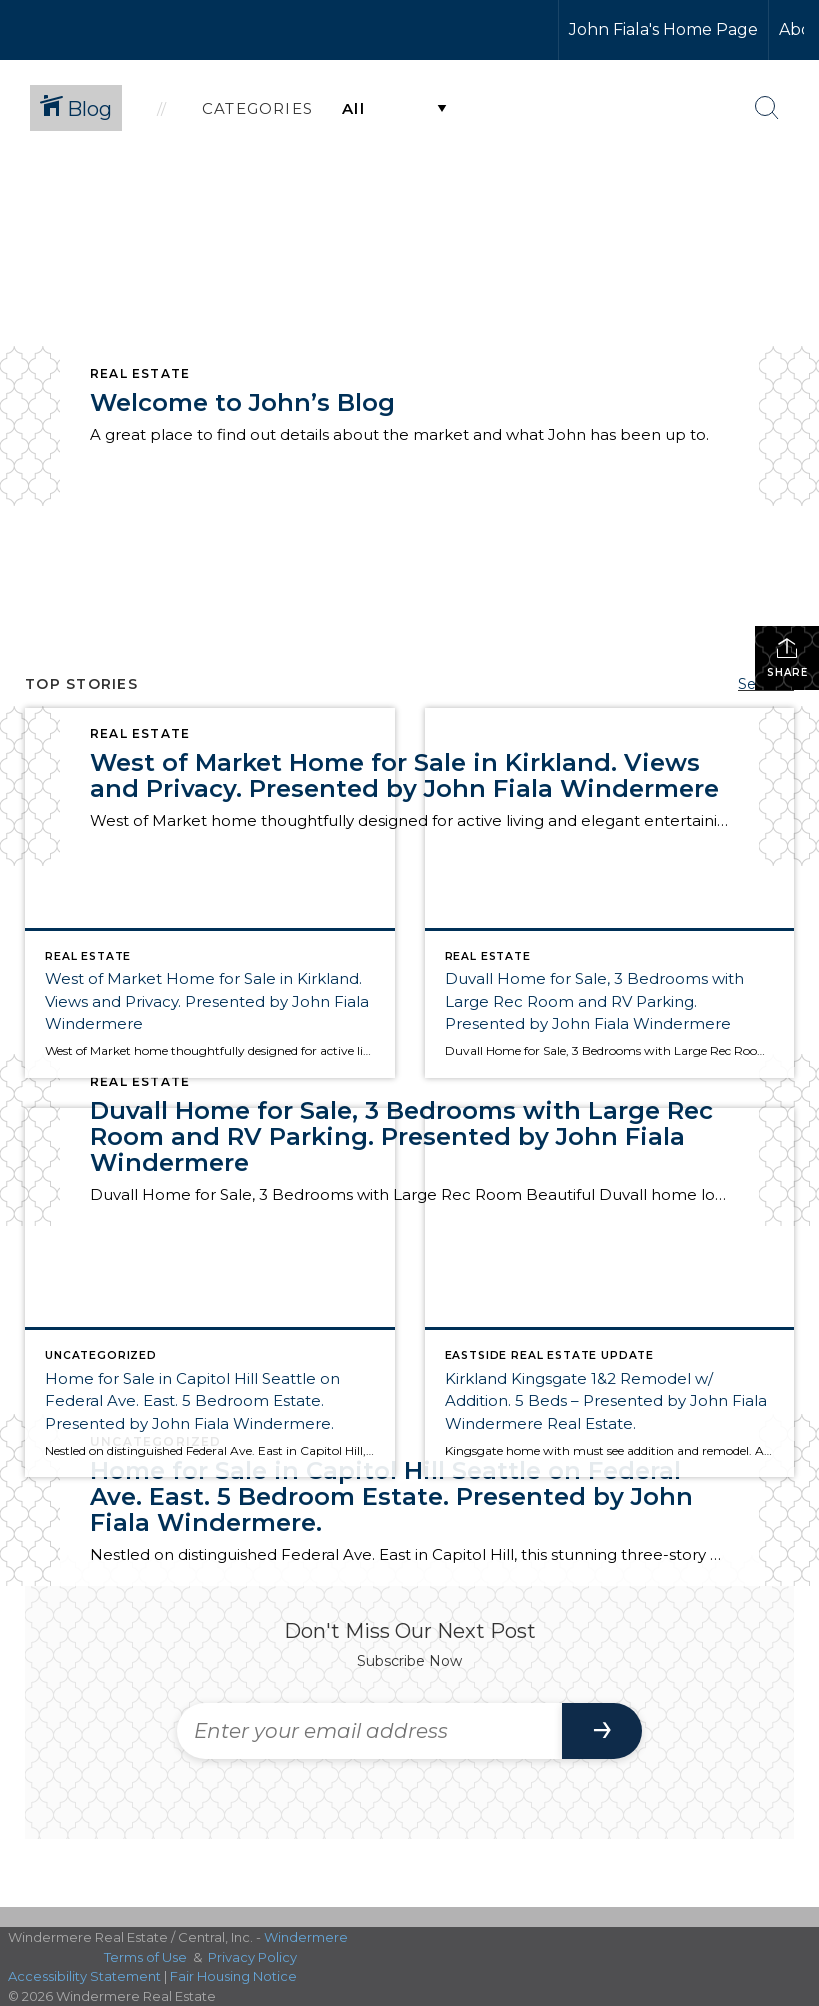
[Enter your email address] (369, 1731)
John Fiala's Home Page (663, 29)
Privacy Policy (252, 1957)
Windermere (306, 1937)
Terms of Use (145, 1957)
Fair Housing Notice (233, 1976)
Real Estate (140, 373)
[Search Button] (767, 108)
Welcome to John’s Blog (242, 402)
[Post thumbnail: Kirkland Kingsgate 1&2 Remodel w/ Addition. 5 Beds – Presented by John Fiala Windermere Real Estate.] (610, 1293)
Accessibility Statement (84, 1976)
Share (787, 657)
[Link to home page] (90, 30)
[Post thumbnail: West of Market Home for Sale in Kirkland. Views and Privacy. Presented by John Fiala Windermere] (210, 893)
